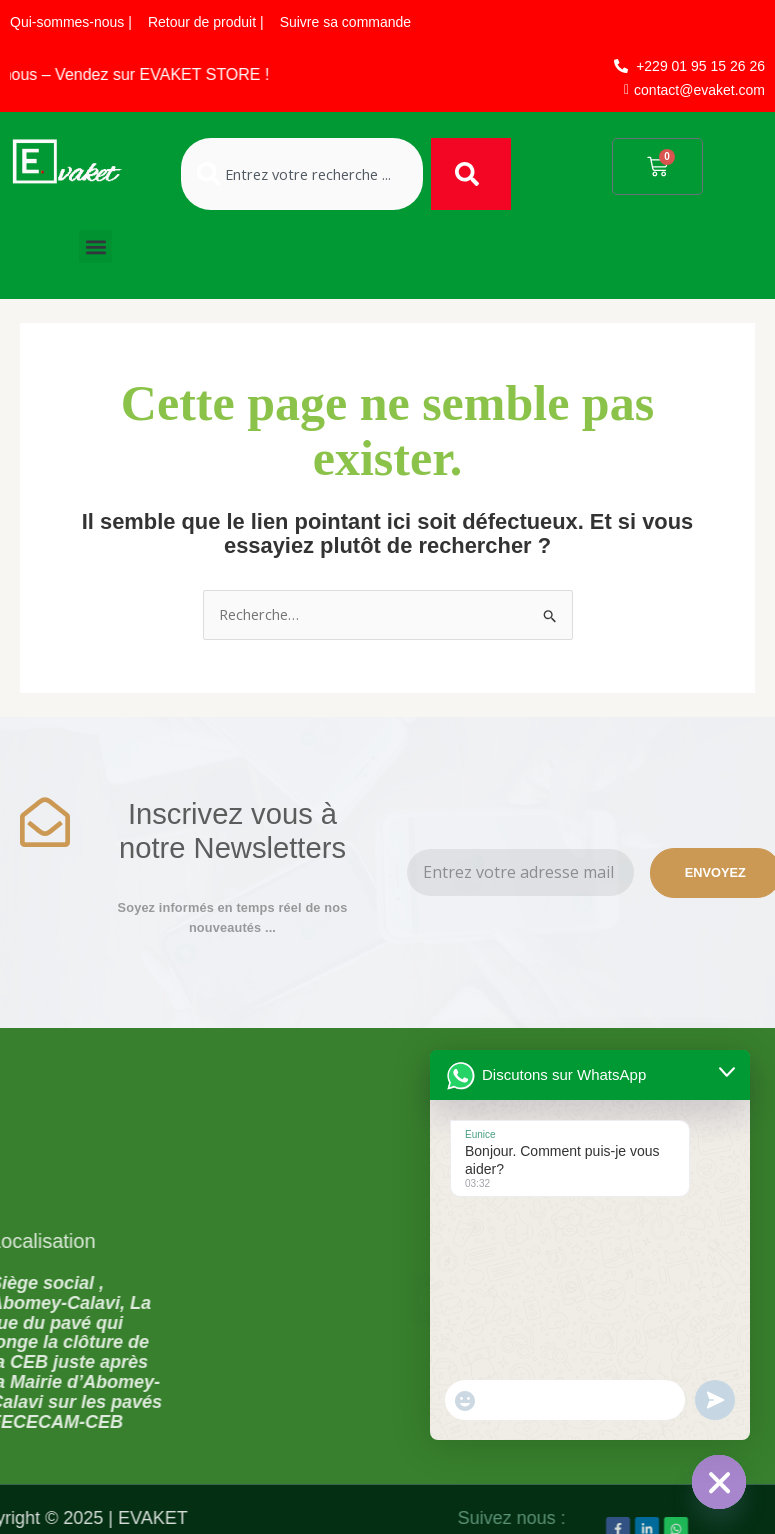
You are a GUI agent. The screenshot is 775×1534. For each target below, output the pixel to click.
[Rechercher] (471, 174)
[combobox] (302, 174)
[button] (95, 246)
